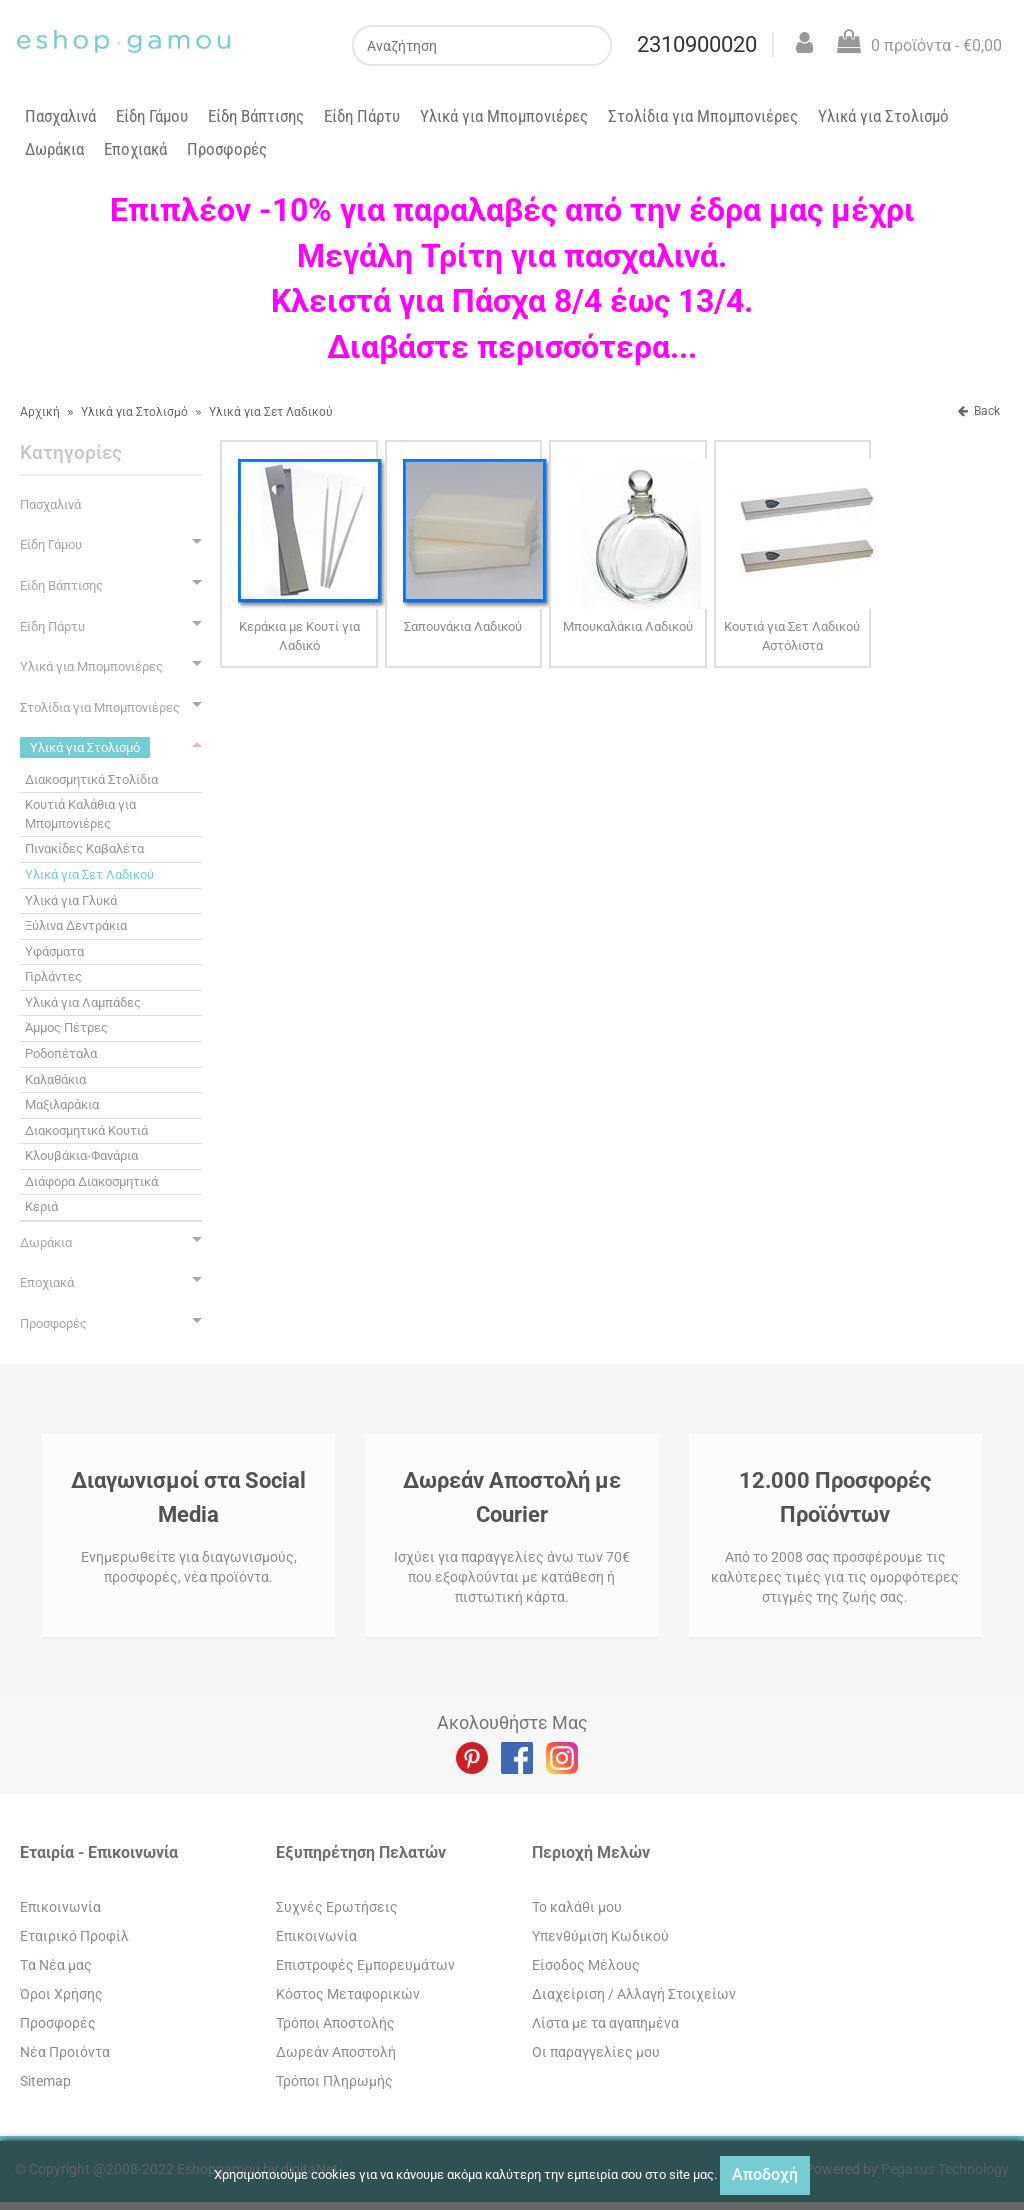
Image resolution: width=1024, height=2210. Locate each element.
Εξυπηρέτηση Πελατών (361, 1852)
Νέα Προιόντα (65, 2052)
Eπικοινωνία (60, 1907)
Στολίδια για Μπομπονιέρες (703, 116)
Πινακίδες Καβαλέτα (84, 848)
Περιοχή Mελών (591, 1852)
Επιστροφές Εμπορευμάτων (365, 1965)
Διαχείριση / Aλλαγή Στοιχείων (634, 1994)
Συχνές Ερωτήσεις (337, 1907)
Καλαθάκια (55, 1079)
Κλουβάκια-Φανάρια (81, 1155)
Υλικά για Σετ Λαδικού (271, 412)
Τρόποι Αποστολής (335, 2023)
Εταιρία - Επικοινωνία (99, 1852)
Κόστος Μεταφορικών (348, 1994)
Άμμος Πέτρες (66, 1027)
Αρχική (40, 412)
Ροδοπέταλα (61, 1053)
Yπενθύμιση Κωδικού (600, 1936)
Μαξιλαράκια (62, 1104)
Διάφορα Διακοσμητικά (91, 1181)
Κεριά (41, 1206)
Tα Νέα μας (56, 1965)
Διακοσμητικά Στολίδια (91, 779)
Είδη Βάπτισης (256, 116)
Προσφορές (227, 149)
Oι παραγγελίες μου (596, 2052)
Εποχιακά (135, 149)
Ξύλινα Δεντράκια (76, 925)
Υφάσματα (54, 951)
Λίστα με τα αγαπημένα (605, 2023)
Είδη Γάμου (152, 116)
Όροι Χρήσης (61, 1994)
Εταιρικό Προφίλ (74, 1936)
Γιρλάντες (53, 976)
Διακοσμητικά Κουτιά (86, 1130)
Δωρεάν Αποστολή (336, 2052)
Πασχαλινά (60, 116)
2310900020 (697, 44)
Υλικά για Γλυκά (71, 900)
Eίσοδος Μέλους (586, 1965)
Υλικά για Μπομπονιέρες (504, 116)
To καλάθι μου (577, 1907)
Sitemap (45, 2081)
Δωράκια (54, 149)
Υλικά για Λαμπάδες (83, 1002)
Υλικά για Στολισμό (883, 116)
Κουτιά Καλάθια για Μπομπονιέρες (80, 814)
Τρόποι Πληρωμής (334, 2081)
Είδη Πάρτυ (362, 116)
